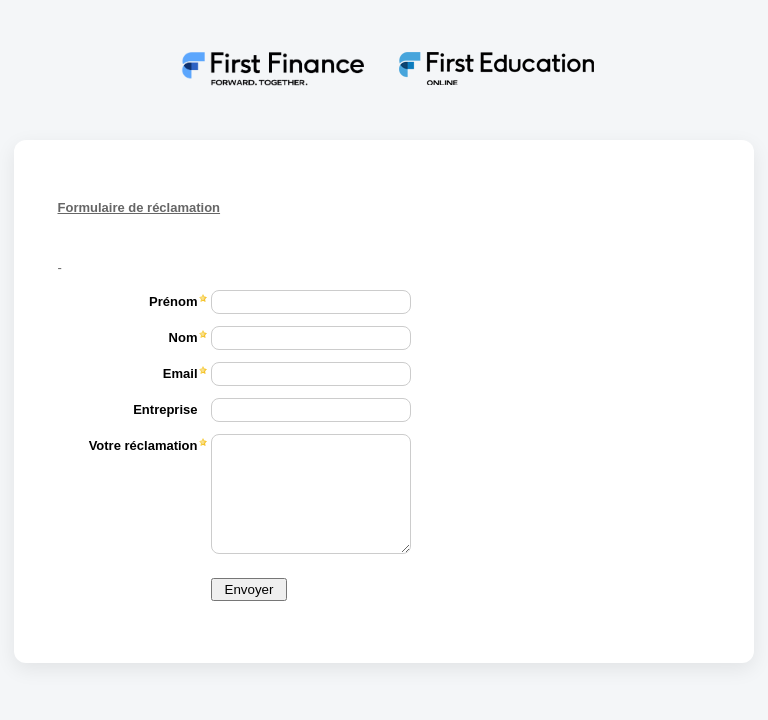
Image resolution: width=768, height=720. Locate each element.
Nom (183, 337)
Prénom (173, 301)
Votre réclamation (143, 445)
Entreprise (165, 409)
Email (180, 373)
